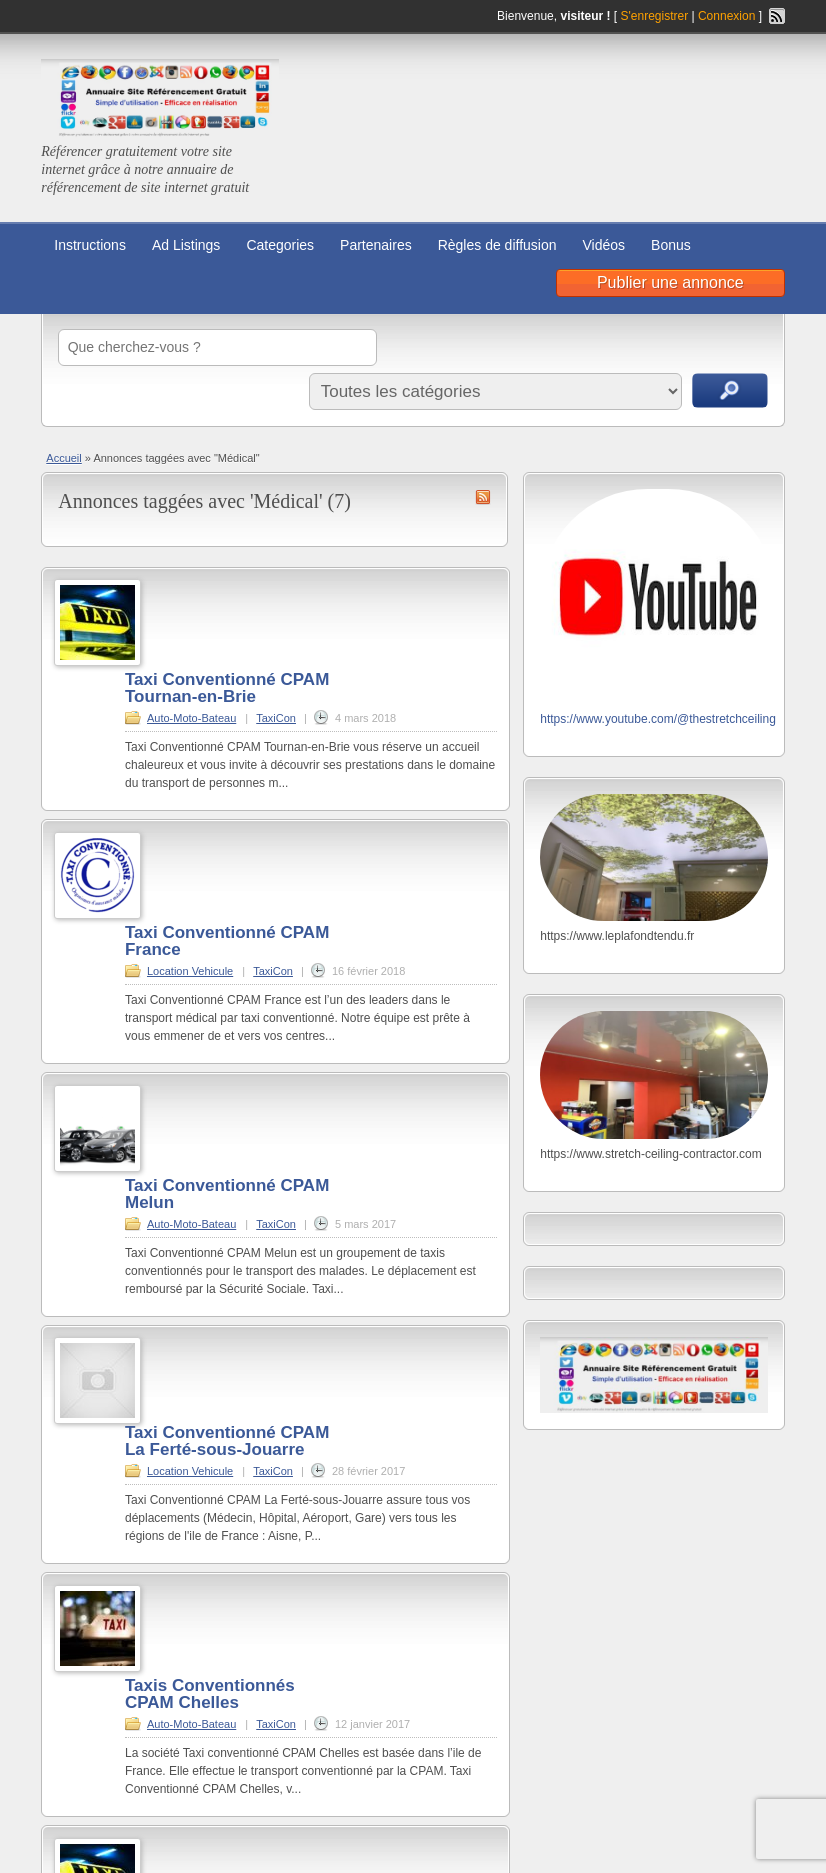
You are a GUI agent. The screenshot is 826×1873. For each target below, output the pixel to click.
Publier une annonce (670, 282)
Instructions (90, 245)
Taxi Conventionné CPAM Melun (227, 1194)
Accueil (63, 458)
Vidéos (604, 245)
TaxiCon (276, 718)
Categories (280, 245)
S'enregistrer (655, 16)
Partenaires (376, 245)
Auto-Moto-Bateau (191, 718)
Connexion (728, 16)
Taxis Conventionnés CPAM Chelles (210, 1694)
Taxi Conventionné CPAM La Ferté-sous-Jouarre (227, 1441)
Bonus (671, 245)
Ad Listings (186, 245)
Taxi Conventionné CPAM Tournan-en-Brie (227, 688)
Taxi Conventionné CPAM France (227, 941)
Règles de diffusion (497, 245)
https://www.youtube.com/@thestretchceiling (658, 719)
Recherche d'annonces (730, 390)
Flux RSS (777, 16)
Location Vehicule (190, 971)
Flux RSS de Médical (483, 497)
